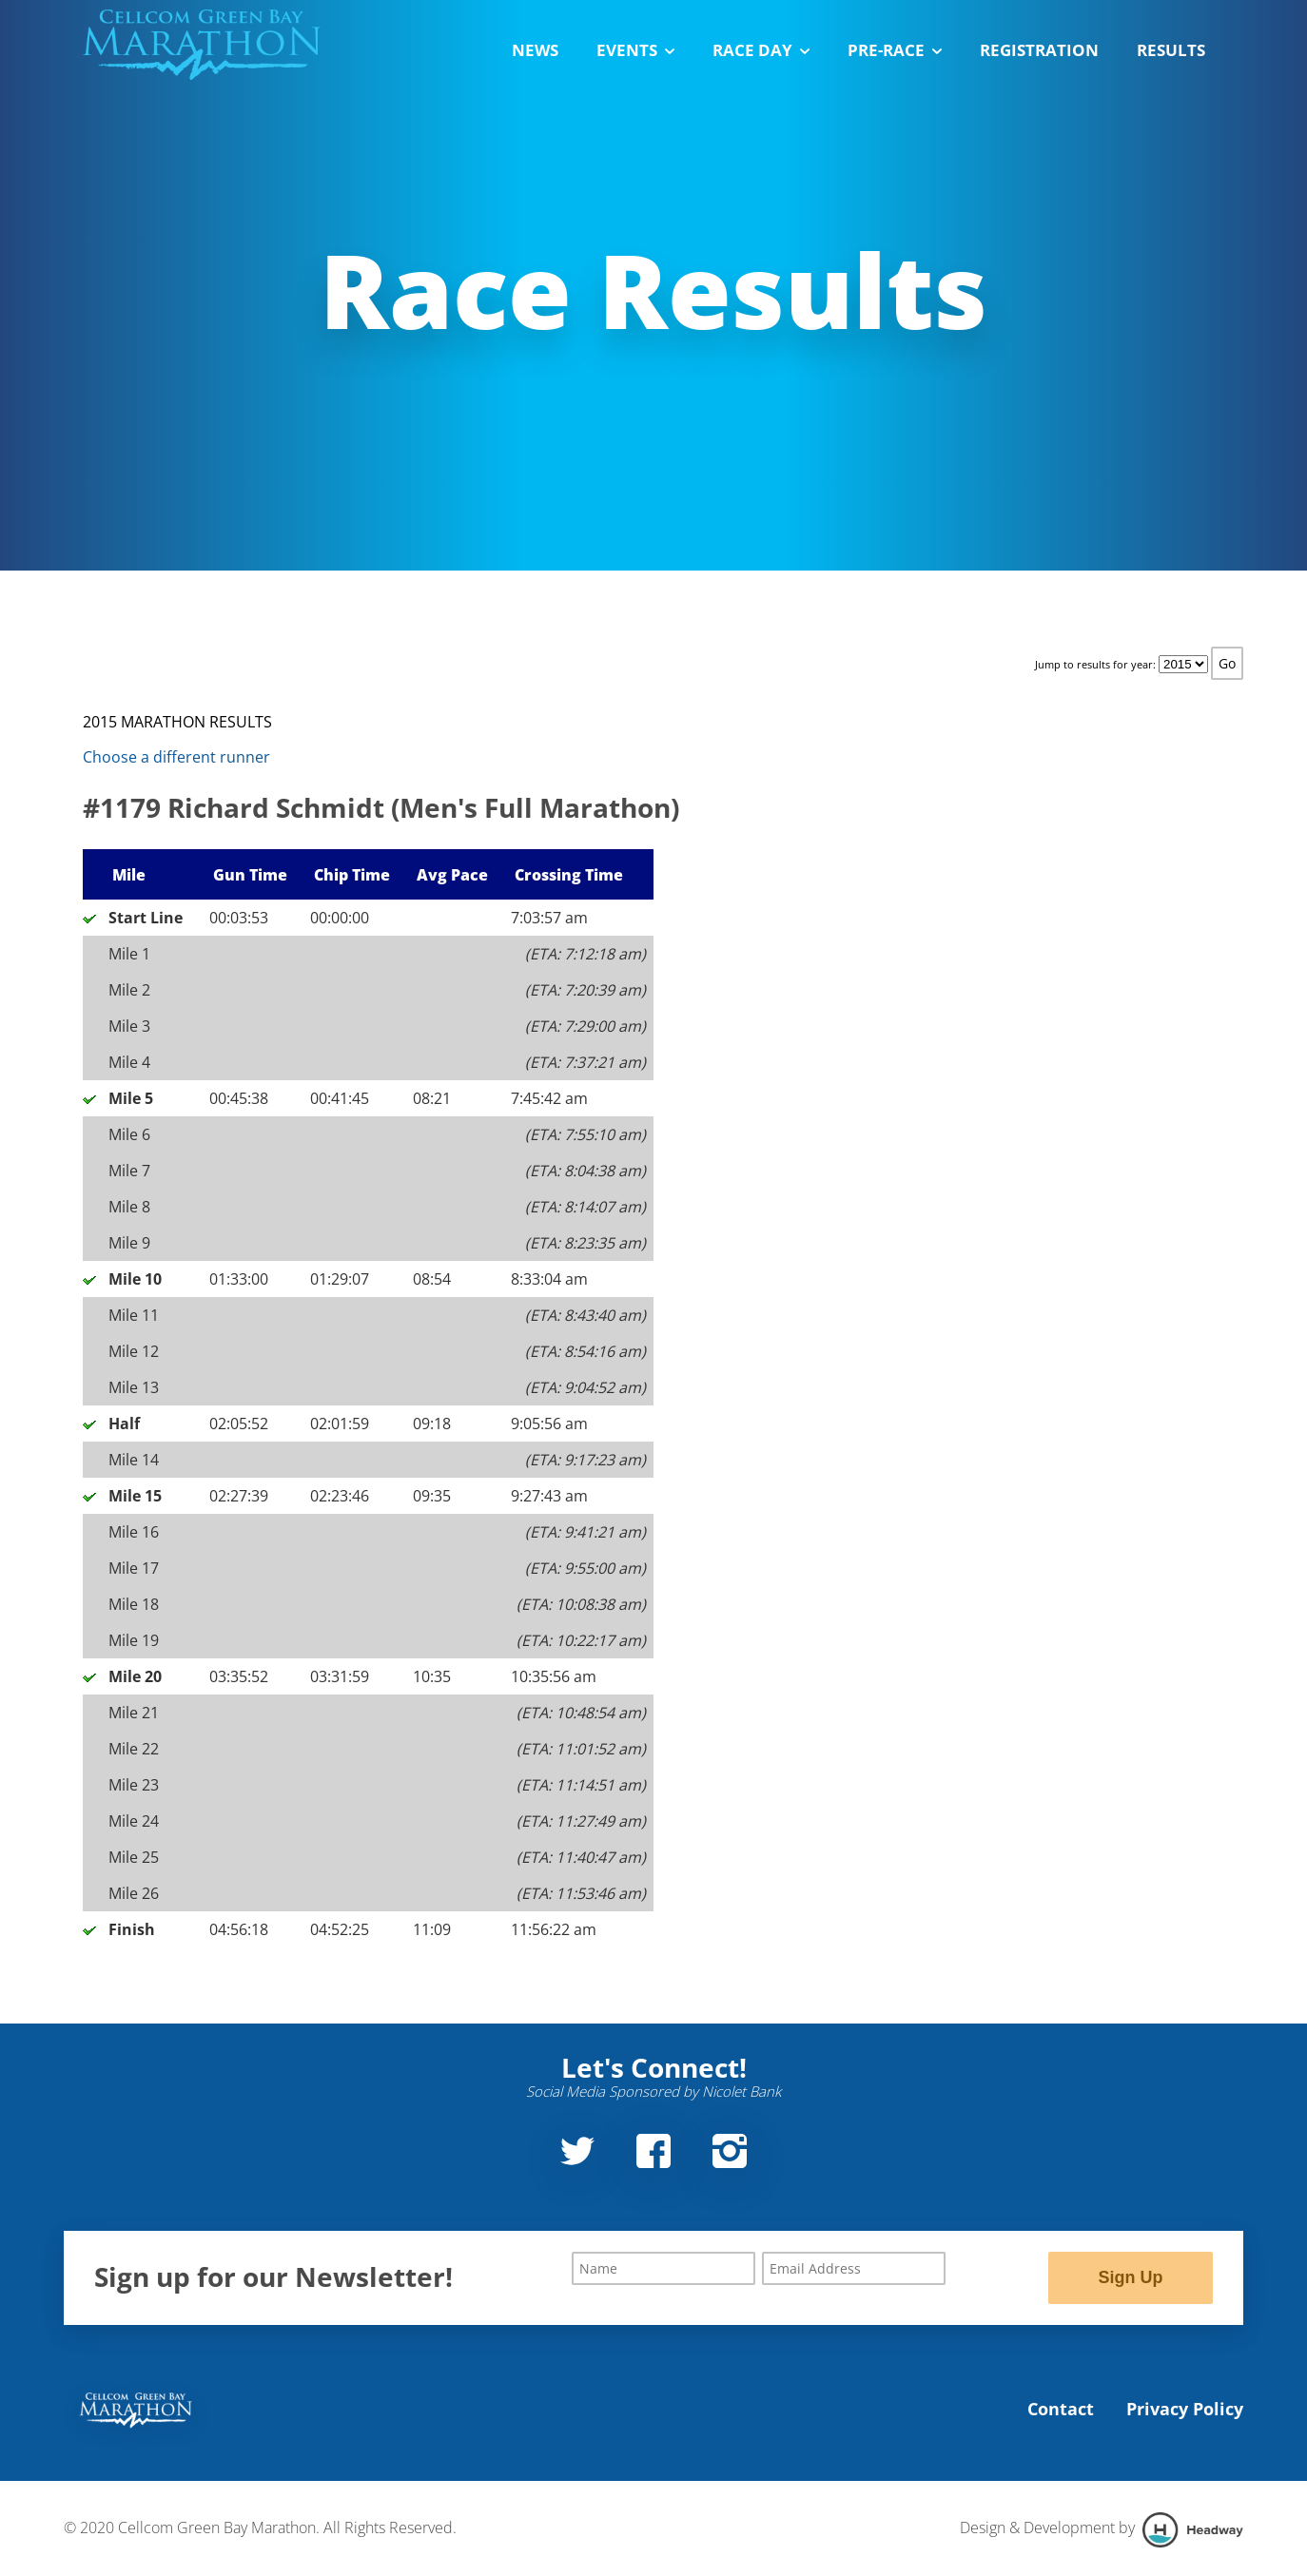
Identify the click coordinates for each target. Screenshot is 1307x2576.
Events (635, 50)
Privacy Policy (1184, 2408)
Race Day (761, 50)
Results (1171, 50)
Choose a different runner (176, 756)
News (535, 50)
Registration (1039, 50)
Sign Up (1130, 2277)
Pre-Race (895, 50)
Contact (1060, 2408)
